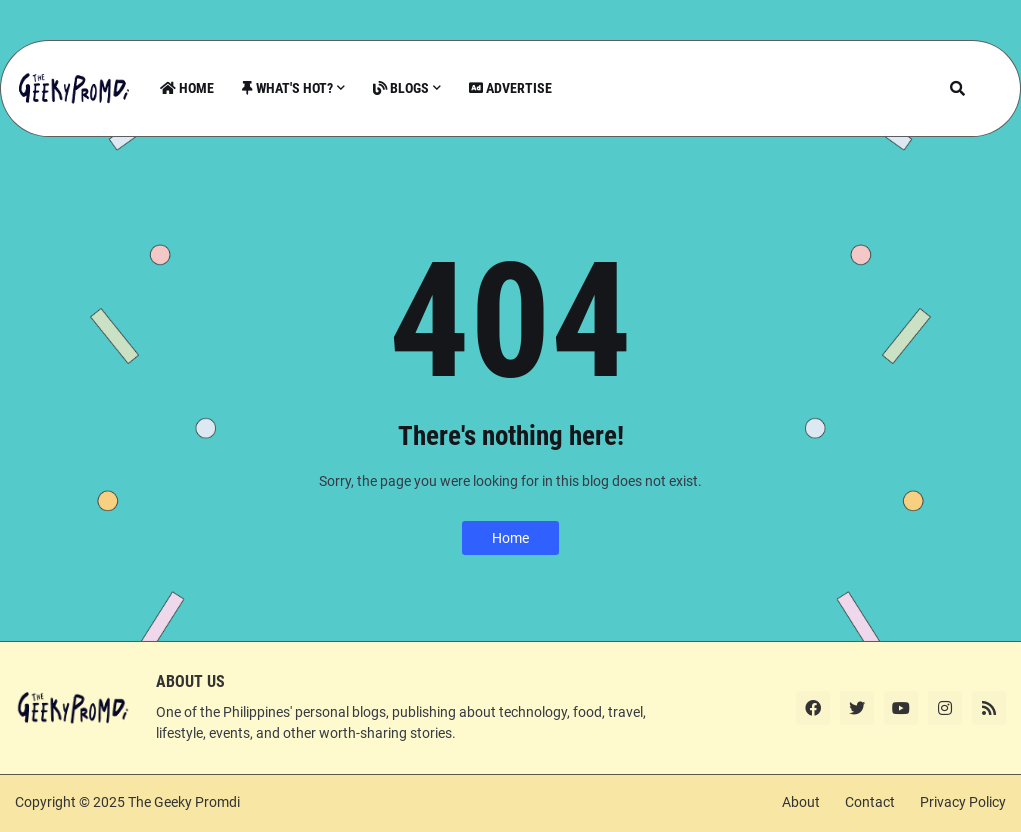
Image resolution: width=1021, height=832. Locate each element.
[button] (957, 88)
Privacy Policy (963, 802)
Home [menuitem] (187, 88)
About (801, 802)
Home (510, 538)
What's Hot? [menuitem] (287, 88)
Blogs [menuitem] (401, 88)
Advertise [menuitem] (510, 88)
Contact (870, 802)
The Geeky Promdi (184, 802)
